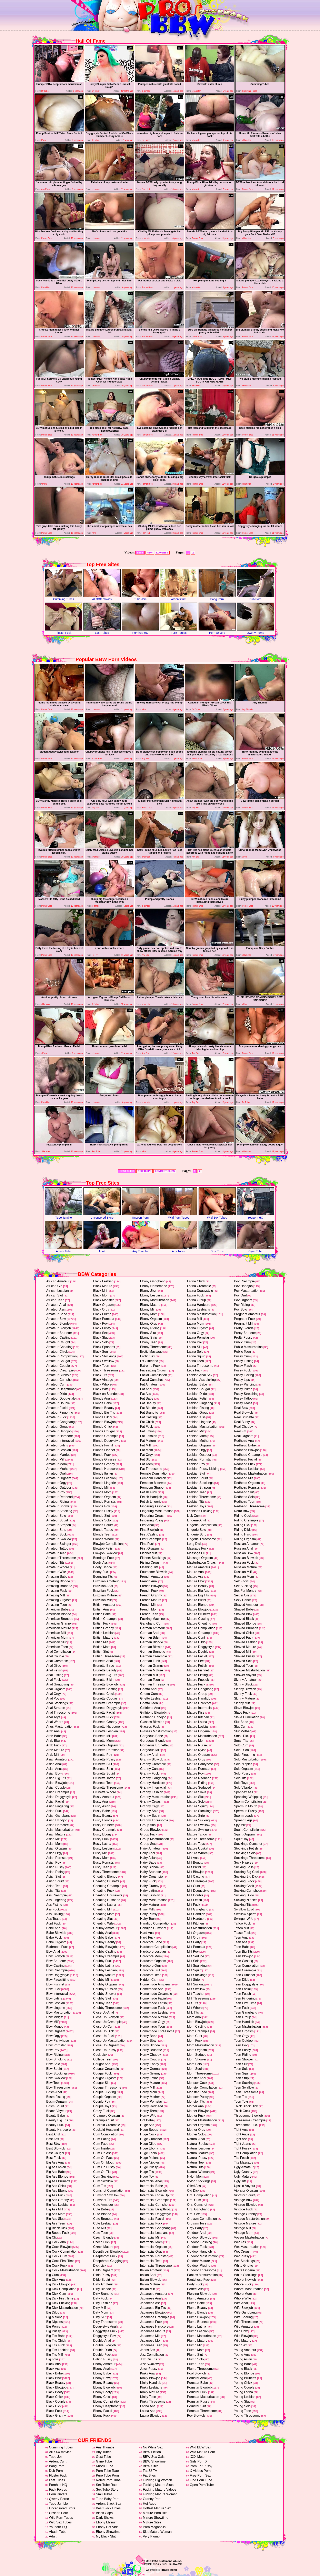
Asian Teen (54, 1886)
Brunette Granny (105, 1722)
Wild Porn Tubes (178, 1216)
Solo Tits (240, 1778)
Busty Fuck (101, 1839)
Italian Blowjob (150, 2279)
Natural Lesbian (198, 2148)
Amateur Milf (55, 1459)
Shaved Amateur (246, 1604)
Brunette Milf (102, 1736)
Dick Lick (99, 2265)
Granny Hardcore (152, 1783)
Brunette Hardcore (106, 1726)
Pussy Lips (242, 1379)
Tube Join (140, 598)
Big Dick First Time (59, 2298)
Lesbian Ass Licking (201, 1379)
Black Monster (103, 1300)
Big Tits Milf (54, 2354)
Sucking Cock (244, 1886)
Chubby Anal (102, 1932)
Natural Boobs (197, 2143)
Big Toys (52, 2359)
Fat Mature (148, 1440)
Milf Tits (192, 2003)
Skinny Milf (242, 1703)
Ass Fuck (53, 1909)
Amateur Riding (57, 1501)
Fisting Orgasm (151, 1562)
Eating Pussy (102, 2359)
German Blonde (151, 1642)
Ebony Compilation (107, 2401)
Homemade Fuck (152, 2007)
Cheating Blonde (105, 1876)
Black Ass (53, 2368)
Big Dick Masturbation (62, 2307)
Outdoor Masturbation (203, 2256)
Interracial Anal (151, 2181)
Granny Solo (149, 1811)
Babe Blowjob (56, 1932)
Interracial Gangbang (155, 2228)
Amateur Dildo (56, 1393)
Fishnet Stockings (153, 1558)
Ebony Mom (149, 1314)
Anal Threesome (58, 1712)
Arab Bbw (53, 1740)
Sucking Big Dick (246, 1876)
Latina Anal (148, 2406)
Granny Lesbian (151, 1792)
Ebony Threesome (153, 1347)
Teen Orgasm (244, 2031)
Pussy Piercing (245, 1384)
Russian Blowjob (246, 1558)
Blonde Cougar (104, 1431)
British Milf (100, 1642)
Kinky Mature (149, 2392)
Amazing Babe (57, 1576)
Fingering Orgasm (153, 1515)
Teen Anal (241, 1937)
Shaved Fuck (243, 1637)
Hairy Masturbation (154, 1900)
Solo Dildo (241, 1750)
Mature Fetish (197, 1665)
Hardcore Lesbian (153, 1951)
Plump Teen (195, 2364)
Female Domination (154, 1473)
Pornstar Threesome (202, 2411)
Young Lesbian (245, 2397)
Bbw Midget (54, 2017)
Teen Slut (241, 2064)
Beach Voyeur (56, 2111)
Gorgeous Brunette (154, 1745)
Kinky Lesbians (151, 2387)
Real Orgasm (243, 1436)
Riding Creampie (246, 1520)
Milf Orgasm (196, 1932)
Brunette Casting (105, 1689)
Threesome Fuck (246, 2125)
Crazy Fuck (101, 2111)
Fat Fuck (146, 1426)
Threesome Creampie (250, 2120)
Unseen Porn (140, 1216)
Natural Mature (198, 2153)
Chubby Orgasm (105, 1984)
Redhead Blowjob (247, 1450)
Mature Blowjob (198, 1609)
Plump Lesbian (198, 2331)
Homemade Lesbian (154, 2012)
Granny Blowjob (151, 1759)
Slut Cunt (241, 1726)
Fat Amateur (149, 1384)
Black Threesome (106, 1370)
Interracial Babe (151, 2186)
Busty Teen (101, 1867)
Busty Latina (102, 1843)
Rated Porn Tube (108, 2480)
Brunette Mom (103, 1740)
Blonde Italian (103, 1473)
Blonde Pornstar (105, 1501)
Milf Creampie (197, 1881)
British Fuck (101, 1623)
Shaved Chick (244, 1633)
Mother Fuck (196, 2115)
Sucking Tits (243, 1904)
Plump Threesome (200, 2368)
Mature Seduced (199, 1787)
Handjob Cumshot (153, 1928)
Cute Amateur (103, 2204)
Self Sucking (243, 1586)
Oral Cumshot (197, 2204)
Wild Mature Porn (202, 2452)
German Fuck (150, 1661)
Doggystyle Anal (105, 2326)
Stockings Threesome (250, 1858)
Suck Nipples (243, 1862)
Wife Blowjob (243, 2307)
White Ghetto (243, 2265)
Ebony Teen (148, 1342)
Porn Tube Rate (107, 2470)
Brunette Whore (104, 1792)
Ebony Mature (150, 1304)
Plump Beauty (197, 2307)
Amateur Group (57, 1426)
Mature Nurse (197, 1745)
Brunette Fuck (103, 1717)
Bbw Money (54, 2026)
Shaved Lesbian (246, 1642)
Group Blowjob (151, 1829)
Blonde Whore (103, 1539)
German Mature (151, 1670)
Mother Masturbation (202, 2120)
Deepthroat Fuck (105, 2256)
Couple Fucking (104, 2092)
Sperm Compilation (248, 1801)
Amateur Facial (57, 1408)
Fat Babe (146, 1398)
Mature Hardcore (199, 1703)
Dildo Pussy (101, 2275)
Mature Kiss (195, 1712)
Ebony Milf (148, 1309)
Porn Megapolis (154, 2527)
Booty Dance (102, 1567)
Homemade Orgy (152, 2022)
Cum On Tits (102, 2172)
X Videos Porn (200, 2470)
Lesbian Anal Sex (199, 1375)
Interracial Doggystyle (156, 2214)
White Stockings (246, 2275)
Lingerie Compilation (202, 1525)
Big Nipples (54, 2322)
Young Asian (243, 2359)
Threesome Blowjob (248, 2115)
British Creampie (105, 1618)
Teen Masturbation (247, 2026)
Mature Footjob (198, 1679)
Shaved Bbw (243, 1614)
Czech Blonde (103, 2237)
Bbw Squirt (54, 2068)
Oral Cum (194, 2200)
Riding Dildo (243, 1529)
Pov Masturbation (247, 1290)
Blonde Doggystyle (106, 1440)
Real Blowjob (243, 1412)
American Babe (57, 1609)
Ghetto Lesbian (151, 1698)
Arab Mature (55, 1750)
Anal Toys (53, 1717)
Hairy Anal (147, 1853)
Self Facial (241, 1581)
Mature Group (197, 1693)
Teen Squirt (242, 2073)
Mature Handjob (198, 1698)
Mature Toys (196, 1843)
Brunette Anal (103, 1661)
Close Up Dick (103, 2031)
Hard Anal (147, 1932)
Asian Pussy (55, 1867)
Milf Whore (195, 2007)
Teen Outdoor (244, 2040)
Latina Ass (147, 2411)
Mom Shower (196, 2059)
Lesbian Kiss (196, 1417)
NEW (150, 552)
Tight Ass (240, 2139)
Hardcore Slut (150, 1970)
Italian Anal (148, 2275)
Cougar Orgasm (105, 2078)
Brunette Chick (104, 1693)
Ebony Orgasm (151, 1319)
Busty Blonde (102, 1820)
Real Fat (240, 1431)
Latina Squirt (196, 1356)
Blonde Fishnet (104, 1450)
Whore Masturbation (248, 2289)
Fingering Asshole (153, 1506)
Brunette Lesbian (105, 1731)
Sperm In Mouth (245, 1806)
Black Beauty (55, 2382)
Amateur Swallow (59, 1539)
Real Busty (242, 1422)
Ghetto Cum (149, 1693)
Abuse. (177, 2561)
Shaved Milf (242, 1651)
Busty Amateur (103, 1797)
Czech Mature (103, 2247)
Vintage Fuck (243, 2209)
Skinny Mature (244, 1698)
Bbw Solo (53, 2064)
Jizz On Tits (148, 2359)
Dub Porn (255, 598)
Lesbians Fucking (200, 1511)
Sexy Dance (243, 1600)
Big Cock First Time (60, 2261)
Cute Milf (99, 2228)
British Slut (101, 1651)
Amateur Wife (56, 1572)
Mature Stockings (199, 1811)
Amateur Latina (57, 1445)
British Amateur (104, 1604)
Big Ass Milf (54, 2209)
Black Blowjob (56, 2387)
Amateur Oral (56, 1473)
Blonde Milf (101, 1487)
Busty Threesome (106, 1872)
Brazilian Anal (103, 1586)
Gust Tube (217, 1250)
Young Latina (243, 2392)
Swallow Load (244, 1909)
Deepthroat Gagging (108, 2261)
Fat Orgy (146, 1454)
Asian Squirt (55, 1881)
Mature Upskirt (197, 1848)
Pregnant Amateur (247, 1314)
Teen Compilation (246, 1965)
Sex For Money (245, 1590)
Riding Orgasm (245, 1539)
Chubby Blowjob (105, 1947)
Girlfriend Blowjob (153, 1712)
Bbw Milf (52, 2022)
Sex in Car (241, 1595)
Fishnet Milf (148, 1553)
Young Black (243, 2368)
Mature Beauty (197, 1586)
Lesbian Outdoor (199, 1454)
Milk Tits (193, 2012)
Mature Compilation (201, 1628)
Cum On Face (103, 2157)
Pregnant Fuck (244, 1319)
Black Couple (56, 2401)
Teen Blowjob (243, 1956)
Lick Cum (194, 1515)
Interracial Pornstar (154, 2256)
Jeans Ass (147, 2350)
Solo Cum (241, 1745)
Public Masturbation (248, 1347)
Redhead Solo (244, 1497)
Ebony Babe (102, 2373)
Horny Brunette (151, 2050)
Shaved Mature (245, 1647)
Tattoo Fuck (242, 1923)
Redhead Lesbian (247, 1468)
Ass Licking (54, 1914)
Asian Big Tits (56, 1778)
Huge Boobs (149, 2129)
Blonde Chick (102, 1426)
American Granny (59, 1623)
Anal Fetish (54, 1670)
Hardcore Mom (151, 1956)
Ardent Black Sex (108, 2503)
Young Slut (242, 2401)
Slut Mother (242, 1731)
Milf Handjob (196, 1914)
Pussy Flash (243, 1365)
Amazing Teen (56, 1604)
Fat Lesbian (148, 1436)
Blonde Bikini (102, 1417)
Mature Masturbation (202, 1736)
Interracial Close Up (154, 2195)
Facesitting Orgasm (154, 1370)
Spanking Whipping (248, 1797)
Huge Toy (147, 2176)
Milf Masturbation (199, 1928)
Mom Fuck (194, 2040)
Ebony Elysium (107, 2522)
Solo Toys (241, 1783)
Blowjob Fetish (103, 1548)
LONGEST (162, 552)
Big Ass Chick (56, 2186)
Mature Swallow (198, 1825)
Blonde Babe (102, 1403)
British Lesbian (104, 1633)
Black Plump (102, 1314)
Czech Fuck (101, 2242)
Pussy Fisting (243, 1361)
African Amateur (58, 1281)
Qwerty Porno (255, 631)
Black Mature (102, 1286)
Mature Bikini (196, 1600)
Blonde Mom (102, 1492)
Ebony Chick (102, 2397)
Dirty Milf (99, 2307)
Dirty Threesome (105, 2322)
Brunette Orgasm (105, 1745)
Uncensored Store (102, 1216)
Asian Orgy (54, 1853)
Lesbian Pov (196, 1464)
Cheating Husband (106, 1900)
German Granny (152, 1665)
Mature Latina (197, 1722)
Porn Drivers (217, 631)
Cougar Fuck (102, 2073)
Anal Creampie (57, 1661)
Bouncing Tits (103, 1576)
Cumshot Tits (102, 2200)
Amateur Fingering (59, 1412)
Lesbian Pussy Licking (203, 1468)
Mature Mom (196, 1740)
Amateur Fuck (56, 1417)
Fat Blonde (148, 1408)
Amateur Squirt (57, 1520)
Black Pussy (102, 1328)
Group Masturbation (154, 1839)
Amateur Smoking (59, 1511)
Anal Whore (54, 1722)
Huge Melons (149, 2157)
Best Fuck (53, 2157)
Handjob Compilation (155, 1923)
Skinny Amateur (245, 1679)
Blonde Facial (103, 1445)
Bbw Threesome (58, 2087)
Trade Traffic (169, 2569)
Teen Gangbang (245, 2012)
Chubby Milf (101, 1979)
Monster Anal (196, 2078)
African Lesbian (57, 1290)
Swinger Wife (243, 1918)
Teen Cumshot (244, 1975)
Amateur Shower (58, 1506)
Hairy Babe (148, 1862)
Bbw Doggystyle (58, 1975)
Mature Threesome (201, 1839)
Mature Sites (152, 2522)
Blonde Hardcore (105, 1468)
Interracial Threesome (156, 2265)
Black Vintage (103, 1379)
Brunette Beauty (105, 1670)
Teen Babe (242, 1947)
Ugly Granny (243, 2172)
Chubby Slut (102, 1998)
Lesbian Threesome (201, 1497)
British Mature (103, 1637)
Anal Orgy (53, 1693)
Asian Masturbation (60, 1829)
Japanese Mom (151, 2340)
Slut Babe (241, 1722)
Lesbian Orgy (197, 1450)
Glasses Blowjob (152, 1722)
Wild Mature (242, 2340)
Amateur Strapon (58, 1525)
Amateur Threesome (61, 1558)
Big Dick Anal (56, 2279)
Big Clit (51, 2237)
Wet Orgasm (243, 2251)
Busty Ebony (102, 1834)
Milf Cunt (193, 1886)
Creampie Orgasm (106, 2115)
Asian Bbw (54, 1773)
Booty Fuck (101, 1572)
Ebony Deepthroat (106, 2406)
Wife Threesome (246, 2322)
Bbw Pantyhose (57, 2040)
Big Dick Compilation (61, 2289)
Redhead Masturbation (250, 1473)
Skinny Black (243, 1684)
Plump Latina (196, 2326)
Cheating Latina (104, 1904)
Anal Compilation (58, 1651)
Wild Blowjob (243, 2336)
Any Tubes (178, 1250)
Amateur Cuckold (58, 1375)
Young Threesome (247, 2415)
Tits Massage (243, 2162)
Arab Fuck (53, 1745)
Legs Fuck (194, 1370)
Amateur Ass (55, 1309)
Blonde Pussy (103, 1511)
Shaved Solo (243, 1661)
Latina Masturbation (201, 1314)
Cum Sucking (103, 2176)
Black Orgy (101, 1309)
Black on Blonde (105, 1393)
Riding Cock (243, 1515)
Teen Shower (243, 2059)
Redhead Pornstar (247, 1487)
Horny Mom (148, 2092)
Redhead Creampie (248, 1454)
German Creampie (153, 1656)
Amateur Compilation (61, 1356)
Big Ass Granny (57, 2200)
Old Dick (193, 2190)
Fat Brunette (149, 1412)
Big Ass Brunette (58, 2181)
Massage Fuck (197, 1548)
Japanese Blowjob (153, 2312)
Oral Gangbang (198, 2209)
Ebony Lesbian (151, 1295)
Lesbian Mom (197, 1436)
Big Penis (53, 2326)
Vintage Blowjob (245, 2204)
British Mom (101, 1647)
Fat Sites (149, 2475)
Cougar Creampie (106, 2068)
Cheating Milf (102, 1909)
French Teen (149, 1614)
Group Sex (148, 1843)
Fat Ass (145, 1393)
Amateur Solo (56, 1515)
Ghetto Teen (149, 1703)
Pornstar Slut (196, 2406)
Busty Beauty (102, 1815)
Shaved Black (244, 1618)
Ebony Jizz (148, 1290)
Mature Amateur (198, 1567)
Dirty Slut (100, 2317)
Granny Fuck (149, 1773)
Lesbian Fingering (200, 1403)
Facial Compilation (153, 1375)
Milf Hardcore (197, 1918)
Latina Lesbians (198, 1309)
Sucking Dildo (244, 1895)
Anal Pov (52, 1698)
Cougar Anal (102, 2064)
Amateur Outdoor (58, 1487)
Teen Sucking (244, 2082)
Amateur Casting (58, 1337)
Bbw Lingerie (55, 2007)
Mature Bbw (195, 1581)
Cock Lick (100, 2054)
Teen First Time (245, 2003)
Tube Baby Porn (107, 2499)
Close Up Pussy (105, 2050)
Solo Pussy (242, 1773)
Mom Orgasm (197, 2050)
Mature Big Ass (198, 1590)
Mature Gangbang (200, 1689)
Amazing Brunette (59, 1586)
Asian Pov (53, 1862)
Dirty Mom (100, 2312)
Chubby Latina (103, 1965)
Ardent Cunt (178, 598)
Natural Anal (196, 2139)
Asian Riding (55, 1872)
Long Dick (194, 1543)
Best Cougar (55, 2153)
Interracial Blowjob (153, 2190)
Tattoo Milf (241, 1928)
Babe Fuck (54, 1937)
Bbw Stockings (57, 2073)
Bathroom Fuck (57, 1947)
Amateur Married (58, 1454)
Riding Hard (242, 1534)
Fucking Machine (152, 1618)
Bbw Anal (53, 1951)
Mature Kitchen (198, 1717)
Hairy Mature (149, 1904)
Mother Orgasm (198, 2125)
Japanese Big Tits (153, 2307)
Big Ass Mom (55, 2214)
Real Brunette (244, 1417)
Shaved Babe (244, 1609)
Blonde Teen (102, 1534)
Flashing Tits (149, 1567)
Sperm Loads (243, 1815)
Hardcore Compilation (156, 1947)
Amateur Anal (56, 1304)
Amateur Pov (55, 1492)
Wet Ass (240, 2242)
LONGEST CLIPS (165, 1171)
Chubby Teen (102, 2003)
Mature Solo (196, 1801)
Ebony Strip (148, 1337)
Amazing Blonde (58, 1581)
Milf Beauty (195, 1862)
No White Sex (153, 2447)
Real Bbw (241, 1408)
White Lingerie (244, 2270)
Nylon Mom (195, 2176)
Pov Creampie (244, 1281)
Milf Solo (193, 1961)
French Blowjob (151, 1586)
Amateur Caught (58, 1342)
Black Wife (101, 1389)
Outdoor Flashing (199, 2242)
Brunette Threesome (108, 1787)
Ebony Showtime (108, 2531)
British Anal (101, 1609)
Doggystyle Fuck (105, 2331)
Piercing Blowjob (199, 2293)
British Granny (103, 1628)
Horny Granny (150, 2073)
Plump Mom (195, 2350)
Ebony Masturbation (154, 1300)
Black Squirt (102, 1351)
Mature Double (198, 1651)
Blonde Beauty (103, 1408)
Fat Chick (147, 1422)
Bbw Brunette (56, 1961)
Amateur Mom (56, 1464)
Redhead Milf (243, 1478)
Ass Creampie (56, 1895)
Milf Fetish (194, 1900)
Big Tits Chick (56, 2340)
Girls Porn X (198, 2461)
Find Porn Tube (201, 2480)
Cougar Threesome (107, 2087)
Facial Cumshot (151, 1379)
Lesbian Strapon (199, 1487)
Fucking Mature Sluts (158, 2485)
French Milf (148, 1604)
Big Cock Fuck (56, 2265)
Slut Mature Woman (157, 2531)
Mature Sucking (198, 1820)
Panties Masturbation (202, 2275)
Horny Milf (147, 2087)
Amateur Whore (57, 1567)
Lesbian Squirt (197, 1478)
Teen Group (242, 2017)
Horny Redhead (151, 2106)
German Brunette (152, 1651)
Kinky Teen (148, 2397)
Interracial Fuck (151, 2223)
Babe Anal (53, 1928)
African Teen (55, 1300)
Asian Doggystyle (59, 1797)
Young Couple (244, 2387)
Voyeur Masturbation (249, 2237)
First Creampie (151, 1539)
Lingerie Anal (196, 1520)
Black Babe (54, 2373)
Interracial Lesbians (154, 2232)
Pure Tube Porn (107, 2475)
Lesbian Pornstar (199, 1459)
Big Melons (54, 2317)
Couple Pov (101, 2101)
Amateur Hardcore (59, 1436)
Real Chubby (243, 1426)
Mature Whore (197, 1853)
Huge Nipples (150, 2162)
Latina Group (196, 1300)
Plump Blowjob (198, 2317)
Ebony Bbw (101, 2378)
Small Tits (241, 1740)
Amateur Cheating (59, 1347)
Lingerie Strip (196, 1534)
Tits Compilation (245, 2153)
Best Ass (52, 2139)
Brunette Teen (103, 1783)
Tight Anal (241, 2129)
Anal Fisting (54, 1675)
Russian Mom (244, 1576)
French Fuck (149, 1590)
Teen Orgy (241, 2036)
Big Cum (52, 2275)
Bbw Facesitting (57, 1979)
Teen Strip (241, 2078)
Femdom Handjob (153, 1478)
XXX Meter (198, 2456)
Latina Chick (196, 1281)
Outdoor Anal (196, 2232)
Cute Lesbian (102, 2223)
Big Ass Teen (55, 2223)
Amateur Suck (56, 1534)
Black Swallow (103, 1361)
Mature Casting (198, 1618)
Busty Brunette (104, 1825)
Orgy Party (195, 2228)
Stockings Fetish (246, 1848)
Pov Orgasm (243, 1300)
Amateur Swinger (58, 1543)
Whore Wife (242, 2298)
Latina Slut (195, 1347)
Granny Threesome (154, 1820)
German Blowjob (152, 1647)
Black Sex (100, 1333)
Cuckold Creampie (106, 2125)
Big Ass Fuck (55, 2195)
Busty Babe (101, 1811)
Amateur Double (58, 1403)
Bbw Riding (54, 2054)
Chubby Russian (105, 1989)
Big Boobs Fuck (57, 2232)
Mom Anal (194, 2017)
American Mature (58, 1628)
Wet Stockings (244, 2261)
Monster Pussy (198, 2097)
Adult (102, 1250)
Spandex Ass (243, 1792)
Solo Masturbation (247, 1759)
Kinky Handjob (150, 2382)
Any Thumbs (140, 1250)
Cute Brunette (103, 2218)
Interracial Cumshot (154, 2204)
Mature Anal (195, 1572)
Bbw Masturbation (59, 2012)
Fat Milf (145, 1445)
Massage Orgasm (200, 1558)
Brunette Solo (103, 1768)
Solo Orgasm (243, 1768)
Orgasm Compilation (202, 2218)
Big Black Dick (56, 2228)
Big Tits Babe (56, 2336)
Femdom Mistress (153, 1483)
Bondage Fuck (103, 1558)
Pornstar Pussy (198, 2401)
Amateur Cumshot (59, 1379)
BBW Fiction (152, 2452)
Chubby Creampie (106, 1956)
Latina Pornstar (198, 1337)
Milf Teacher (196, 1993)
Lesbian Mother (198, 1440)
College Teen (102, 2059)
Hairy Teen (148, 1918)
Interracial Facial (152, 2218)
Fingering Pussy (152, 1520)
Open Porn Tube (202, 2485)
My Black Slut (106, 2536)
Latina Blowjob (150, 2415)
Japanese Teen (151, 2345)
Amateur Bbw (56, 1319)
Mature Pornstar (199, 1768)
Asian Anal (54, 1764)
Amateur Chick (57, 1351)
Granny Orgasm (151, 1801)
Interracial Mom (151, 2242)
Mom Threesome (199, 2073)
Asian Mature (56, 1834)
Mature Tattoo (197, 1834)
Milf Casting (195, 1876)
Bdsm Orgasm (56, 2101)
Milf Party (194, 1942)
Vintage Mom (243, 2232)
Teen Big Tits (243, 1951)
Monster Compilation (202, 2087)
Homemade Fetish (153, 2003)
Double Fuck (102, 2354)
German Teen (150, 1679)
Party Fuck (195, 2284)
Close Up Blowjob (106, 2017)
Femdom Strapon (153, 1487)
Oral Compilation (199, 2195)
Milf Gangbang (197, 1909)
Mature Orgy (196, 1759)
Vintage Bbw (243, 2200)
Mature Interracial (200, 1708)
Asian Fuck (54, 1811)
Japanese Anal (151, 2298)
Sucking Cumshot (247, 1890)
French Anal (149, 1581)
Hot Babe (147, 2120)
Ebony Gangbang (153, 1281)
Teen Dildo (242, 1979)
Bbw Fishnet (55, 1984)
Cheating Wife (103, 1923)
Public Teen (242, 1351)
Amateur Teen (56, 1553)
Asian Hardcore (57, 1825)
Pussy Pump (243, 1389)
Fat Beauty (148, 1403)
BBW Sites (150, 2466)
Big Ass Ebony (56, 2190)
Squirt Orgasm (244, 1834)
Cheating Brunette (106, 1881)
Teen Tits (240, 2097)
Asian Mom (54, 1843)
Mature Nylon (197, 1750)
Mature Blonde (197, 1604)
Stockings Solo (245, 1853)
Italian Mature (150, 2284)
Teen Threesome (246, 2092)
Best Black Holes (108, 2508)
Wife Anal (241, 2303)
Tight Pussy (242, 2148)
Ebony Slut (148, 1333)
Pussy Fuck (242, 1370)
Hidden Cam (149, 1979)
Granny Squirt (150, 1815)
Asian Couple (56, 1787)
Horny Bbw (148, 2040)
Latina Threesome (200, 1365)
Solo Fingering (244, 1754)
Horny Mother (150, 2097)
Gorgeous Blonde (153, 1740)
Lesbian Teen (197, 1492)
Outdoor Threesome (201, 2270)
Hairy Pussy (149, 1914)
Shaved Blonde (245, 1623)
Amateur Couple (58, 1365)
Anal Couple (55, 1656)
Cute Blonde (102, 2214)
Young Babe (243, 2364)
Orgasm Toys (196, 2223)
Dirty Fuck (100, 2298)
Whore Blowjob (245, 2279)
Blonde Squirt (103, 1525)
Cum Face (100, 2143)
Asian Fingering (57, 1806)
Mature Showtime (155, 2517)
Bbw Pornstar (56, 2045)
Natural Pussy (197, 2157)
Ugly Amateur (244, 2167)
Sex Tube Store (107, 2489)
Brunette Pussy (104, 1759)
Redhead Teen (244, 1501)
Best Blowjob (55, 2148)
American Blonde (58, 1614)
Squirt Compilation (247, 1829)
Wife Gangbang (245, 2312)
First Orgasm (149, 1548)
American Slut (56, 1642)
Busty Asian (101, 1806)
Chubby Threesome (107, 2007)
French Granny (151, 1595)
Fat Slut (145, 1459)
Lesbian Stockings (200, 1483)
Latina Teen (195, 1361)
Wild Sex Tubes (217, 1216)
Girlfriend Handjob (153, 1717)
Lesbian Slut (196, 1473)
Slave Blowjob (244, 1708)
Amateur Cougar (58, 1361)
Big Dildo (52, 2312)
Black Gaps (104, 2513)
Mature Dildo (196, 1642)
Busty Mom (101, 1858)
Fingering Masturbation (157, 1511)
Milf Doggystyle (198, 1890)
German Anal (149, 1633)
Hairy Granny (149, 1886)
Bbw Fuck (53, 1989)
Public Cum (242, 1342)
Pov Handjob (243, 1286)
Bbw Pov (52, 2050)
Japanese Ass (150, 2303)
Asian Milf (53, 1839)
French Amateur (151, 1576)
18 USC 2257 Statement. (157, 2561)
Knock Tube (104, 2466)
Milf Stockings (197, 1975)
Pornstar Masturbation (203, 2397)
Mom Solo (194, 2064)
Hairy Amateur (150, 1848)
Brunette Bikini (103, 1679)
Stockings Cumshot (248, 1843)
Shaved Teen (243, 1665)
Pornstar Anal (197, 2378)
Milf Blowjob (195, 1872)
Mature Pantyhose (200, 1764)
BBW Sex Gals (153, 2456)
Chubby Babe (103, 1937)
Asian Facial (55, 1801)
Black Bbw (54, 2378)
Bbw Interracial (57, 1993)
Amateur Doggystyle (61, 1398)
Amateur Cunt (56, 1384)
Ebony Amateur (104, 2364)
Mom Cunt (194, 2036)
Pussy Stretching (246, 1393)
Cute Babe (101, 2209)
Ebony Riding (150, 1328)
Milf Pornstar (196, 1947)
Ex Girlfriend (149, 1361)
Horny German (151, 2068)
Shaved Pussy (244, 1656)
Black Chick (54, 2397)
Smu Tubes (104, 2494)
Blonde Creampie (106, 1436)
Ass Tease (53, 1918)
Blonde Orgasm (104, 1497)
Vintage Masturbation (249, 2218)
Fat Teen (146, 1464)
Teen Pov (241, 2045)
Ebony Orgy (148, 1323)
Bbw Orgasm (55, 2031)
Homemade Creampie (156, 1993)
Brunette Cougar (105, 1698)
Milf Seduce (195, 1956)
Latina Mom (195, 1323)
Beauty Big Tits (57, 2120)
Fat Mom (146, 1450)
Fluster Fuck (63, 631)
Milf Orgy (193, 1937)
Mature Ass (195, 1576)
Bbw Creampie (57, 1970)
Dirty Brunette (103, 2293)
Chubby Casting (105, 1951)
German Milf (149, 1675)
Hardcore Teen (151, 1975)
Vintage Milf (242, 2228)
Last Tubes (102, 631)
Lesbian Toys (196, 1506)
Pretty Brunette (245, 1333)
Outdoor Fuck (197, 2247)
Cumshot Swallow (106, 2195)
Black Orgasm (103, 1304)
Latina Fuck (195, 1295)
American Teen (57, 1647)
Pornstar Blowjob (199, 2387)
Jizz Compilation (152, 2354)
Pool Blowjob (196, 2373)
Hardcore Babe (151, 1942)
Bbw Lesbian (55, 2003)
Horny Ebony (149, 2064)
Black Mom (101, 1295)
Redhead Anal (244, 1440)
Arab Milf (52, 1754)
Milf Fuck (193, 1904)
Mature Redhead (199, 1778)
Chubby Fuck (102, 1961)
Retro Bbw (241, 1511)
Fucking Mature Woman (160, 2494)
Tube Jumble (63, 1216)
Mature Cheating (199, 1623)
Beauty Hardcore (58, 2129)
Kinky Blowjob (150, 2378)
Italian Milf (147, 2289)
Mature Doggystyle (200, 1647)
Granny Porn (152, 2499)
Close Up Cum (103, 2026)
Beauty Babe (55, 2115)
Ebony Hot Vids (107, 2527)
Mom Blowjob (197, 2022)
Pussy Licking (244, 1375)
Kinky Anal (148, 2373)
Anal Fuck (53, 1679)
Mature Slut (195, 1797)
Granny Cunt (149, 1768)
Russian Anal (243, 1548)
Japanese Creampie (154, 2317)
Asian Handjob (57, 1820)
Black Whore (102, 1384)
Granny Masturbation (155, 1797)
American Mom (57, 1637)
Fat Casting (148, 1417)
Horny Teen (148, 2111)
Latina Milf (194, 1319)
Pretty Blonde (244, 1328)
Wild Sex (240, 2345)
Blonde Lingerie (104, 1483)
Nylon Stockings (199, 2181)
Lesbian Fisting (198, 1408)
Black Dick (54, 2406)
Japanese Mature (153, 2331)
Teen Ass (240, 1942)
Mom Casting (196, 2026)
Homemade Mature (154, 2017)
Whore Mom (243, 2293)
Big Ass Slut (55, 2218)
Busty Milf (100, 1853)
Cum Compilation (105, 2134)
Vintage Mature (245, 2223)
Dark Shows (104, 2517)
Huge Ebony (149, 2148)
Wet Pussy (242, 2256)
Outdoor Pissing (198, 2265)
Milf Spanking (197, 1965)
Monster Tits (196, 2101)
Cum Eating (101, 2139)
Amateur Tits (55, 1562)
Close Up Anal (103, 2012)
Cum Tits (99, 2186)
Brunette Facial (104, 1712)
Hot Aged (149, 2503)
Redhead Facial (245, 1459)
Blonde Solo (102, 1520)
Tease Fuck (242, 1932)
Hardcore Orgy (151, 1965)
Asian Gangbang (58, 1815)
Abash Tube (63, 1250)
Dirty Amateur (103, 2284)
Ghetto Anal (148, 1689)
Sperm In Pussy (245, 1811)
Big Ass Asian (56, 2167)
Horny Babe (149, 2036)
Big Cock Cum (56, 2256)
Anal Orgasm (55, 1689)
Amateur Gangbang (60, 1422)
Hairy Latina (149, 1890)
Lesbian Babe (197, 1384)
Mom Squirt (195, 2068)
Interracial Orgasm (153, 2247)
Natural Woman (198, 2172)
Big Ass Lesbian (58, 2204)
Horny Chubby (150, 2054)
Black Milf (100, 1290)
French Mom (149, 1609)
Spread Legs (243, 1820)
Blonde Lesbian (104, 1478)
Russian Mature (245, 1567)
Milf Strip (193, 1979)
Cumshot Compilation (108, 2190)
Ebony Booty (102, 2392)
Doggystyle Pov (104, 2336)
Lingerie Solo (196, 1529)
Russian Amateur (246, 1543)
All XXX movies (102, 598)
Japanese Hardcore (154, 2326)
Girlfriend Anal (150, 1708)
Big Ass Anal (55, 2162)
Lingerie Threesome (201, 1539)
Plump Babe (196, 2303)
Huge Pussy (149, 2167)
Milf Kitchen (195, 1923)
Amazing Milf (55, 1595)
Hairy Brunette (150, 1872)
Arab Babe (54, 1736)
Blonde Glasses (104, 1459)
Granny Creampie (153, 1764)
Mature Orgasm (198, 1754)
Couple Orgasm (104, 2097)
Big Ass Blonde (57, 2176)
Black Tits (100, 1375)
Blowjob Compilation (108, 1543)
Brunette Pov (102, 1754)
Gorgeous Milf (150, 1750)
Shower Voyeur (245, 1675)
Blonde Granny (104, 1464)
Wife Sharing (243, 2317)
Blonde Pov (101, 1506)
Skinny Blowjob (245, 1689)
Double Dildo (102, 2350)
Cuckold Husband (106, 2129)
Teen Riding (242, 2054)
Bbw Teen (53, 2082)
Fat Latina (147, 1431)
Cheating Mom (103, 1914)
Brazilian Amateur (106, 1581)
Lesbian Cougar (198, 1389)
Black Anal (54, 2364)
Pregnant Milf (243, 1323)
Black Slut (100, 1337)
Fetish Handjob (151, 1497)
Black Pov (100, 1323)
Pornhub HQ (140, 631)
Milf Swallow (196, 1989)
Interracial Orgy (151, 2251)
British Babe (102, 1614)
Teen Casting (243, 1961)
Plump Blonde (197, 2312)
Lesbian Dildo (197, 1393)
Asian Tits (53, 1890)
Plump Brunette (198, 2322)
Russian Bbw (243, 1553)
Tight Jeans (242, 2143)
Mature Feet (196, 1661)
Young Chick (243, 2382)
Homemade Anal (152, 1989)
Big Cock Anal (56, 2242)
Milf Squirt (194, 1970)
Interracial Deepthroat (156, 2209)
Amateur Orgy (56, 1483)
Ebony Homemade (153, 1286)
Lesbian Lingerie (199, 1422)
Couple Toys (102, 2106)
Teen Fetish (242, 1993)
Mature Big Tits (198, 1595)
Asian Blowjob (56, 1783)
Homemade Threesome (157, 2031)
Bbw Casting (55, 1965)
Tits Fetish (241, 2157)
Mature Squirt (197, 1806)
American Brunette (59, 1618)
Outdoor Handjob (199, 2251)
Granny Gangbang (153, 1778)
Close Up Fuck (104, 2036)
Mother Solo (196, 2134)
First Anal (147, 1525)
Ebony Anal (101, 2368)
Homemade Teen (152, 2026)
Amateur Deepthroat (61, 1389)
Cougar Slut (102, 2082)
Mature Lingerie (198, 1731)
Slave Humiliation (246, 1717)
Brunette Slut (102, 1764)
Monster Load (197, 2092)
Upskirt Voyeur (244, 2186)
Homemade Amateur (155, 1984)
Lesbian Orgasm (199, 1445)
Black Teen (101, 1365)
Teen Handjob (244, 2022)
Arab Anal (53, 1731)
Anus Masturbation (59, 1726)
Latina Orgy (195, 1333)
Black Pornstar (103, 1319)
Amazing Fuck (56, 1590)
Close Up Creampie (107, 2022)
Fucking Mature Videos (159, 2489)
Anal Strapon (55, 1708)
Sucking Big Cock (247, 1872)
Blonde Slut (101, 1515)
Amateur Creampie (60, 1370)
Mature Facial (197, 1656)
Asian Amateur (57, 1759)
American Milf (56, 1633)
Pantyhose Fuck (199, 2279)
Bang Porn (217, 598)
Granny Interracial (153, 1787)
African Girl (54, 1286)
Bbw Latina (54, 1998)
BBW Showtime (154, 2461)
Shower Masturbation (249, 1670)
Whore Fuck (243, 2284)
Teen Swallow (244, 2087)
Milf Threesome (198, 1998)
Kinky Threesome (153, 2401)
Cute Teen (100, 2232)
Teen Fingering (245, 1998)
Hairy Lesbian (150, 1895)
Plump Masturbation (201, 2336)
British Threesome (106, 1656)
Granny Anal (149, 1754)
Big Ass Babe (56, 2172)
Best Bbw (53, 2143)
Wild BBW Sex (200, 2447)
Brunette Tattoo (104, 1778)
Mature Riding (197, 1783)
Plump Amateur (198, 2298)
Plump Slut (195, 2354)
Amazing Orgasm (59, 1600)
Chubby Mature (104, 1975)
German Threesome (154, 1684)
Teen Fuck (241, 2007)
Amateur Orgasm (58, 1478)
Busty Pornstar (104, 1862)
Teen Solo (241, 2068)
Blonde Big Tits (104, 1412)
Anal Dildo (53, 1665)
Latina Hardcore (198, 1304)
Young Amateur (245, 2350)
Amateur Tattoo (57, 1548)
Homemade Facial (153, 1998)
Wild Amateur (243, 2326)
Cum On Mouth (104, 2162)
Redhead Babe (245, 1445)
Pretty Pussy (243, 1337)
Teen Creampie (245, 1970)
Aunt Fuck (53, 1923)
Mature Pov (195, 1773)
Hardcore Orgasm (153, 1961)
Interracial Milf (150, 2237)
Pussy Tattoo (243, 1398)
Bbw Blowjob (55, 1956)
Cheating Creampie (107, 1886)
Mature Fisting (197, 1675)
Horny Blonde (150, 2045)
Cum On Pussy (104, 2167)
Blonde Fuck (102, 1454)
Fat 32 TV (150, 2470)
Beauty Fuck (55, 2125)
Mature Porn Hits (155, 2513)
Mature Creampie (199, 1633)
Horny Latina (149, 2078)
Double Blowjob (104, 2345)
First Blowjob (149, 1529)
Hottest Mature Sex (157, 2508)
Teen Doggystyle (246, 1984)
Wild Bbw (241, 2331)
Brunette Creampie (107, 1703)
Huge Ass (147, 2125)
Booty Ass (100, 1562)
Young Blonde (244, 2373)
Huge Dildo (148, 2143)
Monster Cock (197, 2082)
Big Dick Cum (56, 2293)
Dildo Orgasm (103, 2270)
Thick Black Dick (246, 2106)
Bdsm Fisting (55, 2097)
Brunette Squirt (104, 1773)
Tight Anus (241, 2134)
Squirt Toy (241, 1839)
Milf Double (195, 1895)
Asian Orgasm (56, 1848)
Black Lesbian (103, 1281)
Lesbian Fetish (197, 1398)
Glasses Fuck (150, 1726)
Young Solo (242, 2406)
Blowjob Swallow (105, 1553)
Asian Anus (54, 1768)
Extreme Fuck (150, 1365)
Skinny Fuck (243, 1693)
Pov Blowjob (196, 2415)
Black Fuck (54, 2411)
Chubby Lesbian (105, 1970)
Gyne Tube (255, 1250)
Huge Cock (148, 2134)
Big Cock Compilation (62, 2251)
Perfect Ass (195, 2289)
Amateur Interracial (60, 1440)
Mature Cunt (196, 1637)
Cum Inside (101, 2148)
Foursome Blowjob (153, 1572)
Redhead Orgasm (247, 1483)
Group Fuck (148, 1834)
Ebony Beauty (103, 2382)
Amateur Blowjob (58, 1328)
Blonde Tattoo (103, 1529)
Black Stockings (104, 1356)
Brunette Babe (103, 1665)
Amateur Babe (56, 1314)
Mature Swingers (199, 1829)
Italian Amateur (151, 2270)
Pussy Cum (242, 1356)
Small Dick (242, 1736)
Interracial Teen (151, 2261)
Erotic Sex (147, 1356)
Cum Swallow (103, 2181)
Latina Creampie (199, 1286)
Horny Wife (148, 2115)
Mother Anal (195, 2106)
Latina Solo (195, 1351)
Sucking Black (244, 1881)
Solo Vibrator (243, 1787)
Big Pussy (53, 2331)
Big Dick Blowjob (58, 2284)
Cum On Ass (102, 2153)
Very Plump (151, 2536)
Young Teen (242, 2411)
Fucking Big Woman (157, 2480)
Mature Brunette (199, 1614)
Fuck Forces (178, 631)
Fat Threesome (151, 1468)
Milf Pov (193, 1951)
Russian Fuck (244, 1562)
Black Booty (54, 2392)
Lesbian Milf (195, 1431)
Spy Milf (240, 1825)
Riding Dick (242, 1525)
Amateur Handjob (59, 1431)
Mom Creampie (198, 2031)
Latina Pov (195, 1342)
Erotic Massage (151, 1351)
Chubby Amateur (105, 1928)
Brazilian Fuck (103, 1590)
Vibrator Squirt (244, 2195)
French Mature (150, 1600)
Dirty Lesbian (102, 2303)
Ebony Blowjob (104, 2387)
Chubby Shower (105, 1993)
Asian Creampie (58, 1792)
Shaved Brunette (246, 1628)
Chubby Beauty (104, 1942)
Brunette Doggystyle (108, 1708)
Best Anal (53, 2134)
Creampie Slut (103, 2120)
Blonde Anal (102, 1398)
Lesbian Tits (195, 1501)
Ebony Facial (102, 2411)
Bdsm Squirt (55, 2106)
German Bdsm (150, 1637)
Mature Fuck (196, 1684)
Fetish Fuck (148, 1492)
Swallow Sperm (245, 1914)
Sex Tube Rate (107, 2485)
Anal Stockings (57, 1703)
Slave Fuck (242, 1712)
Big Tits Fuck (55, 2345)
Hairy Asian (148, 1858)
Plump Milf (194, 2345)
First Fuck (147, 1543)
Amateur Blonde (58, 1323)
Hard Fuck (147, 1937)
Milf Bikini (194, 1867)
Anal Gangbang (57, 1684)
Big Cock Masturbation (62, 2270)
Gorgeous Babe (151, 1736)
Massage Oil (196, 1553)
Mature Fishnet (198, 1670)
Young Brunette (245, 2378)
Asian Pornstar (57, 1858)
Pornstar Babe (197, 2382)
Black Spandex (104, 1347)
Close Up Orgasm (106, 2045)
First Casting (149, 1534)
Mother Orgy (196, 2129)
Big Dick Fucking (58, 2303)
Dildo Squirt (101, 2279)
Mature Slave (196, 1792)
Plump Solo (195, 2359)
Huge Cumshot (151, 2139)
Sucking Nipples (246, 1900)
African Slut (54, 1295)
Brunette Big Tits (105, 1675)
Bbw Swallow (56, 2078)
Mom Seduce (196, 2054)
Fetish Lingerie (151, 1501)
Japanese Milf (150, 2336)
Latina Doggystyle (200, 1290)
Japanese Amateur (153, 2293)
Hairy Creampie (151, 1876)
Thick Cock (242, 2111)
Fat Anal (146, 1389)
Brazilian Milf (102, 1600)
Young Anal (242, 2354)
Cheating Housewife (107, 1895)
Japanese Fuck (151, 2322)
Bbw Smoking (56, 2059)
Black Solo (101, 1342)
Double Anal (102, 2340)
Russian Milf (243, 1572)
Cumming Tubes (63, 598)
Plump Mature (197, 2340)
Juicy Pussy (148, 2368)
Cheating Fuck (103, 1890)
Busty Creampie (105, 1829)
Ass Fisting (54, 1904)
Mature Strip (196, 1815)
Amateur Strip (56, 1529)
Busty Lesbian (103, 1848)
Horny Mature (150, 2082)
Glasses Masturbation (156, 1731)
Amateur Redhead (59, 1497)
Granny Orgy (149, 1806)
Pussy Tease (243, 1403)
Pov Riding (242, 1304)
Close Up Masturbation (110, 2040)
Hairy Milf (147, 1909)
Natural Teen (196, 2162)
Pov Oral (240, 1295)
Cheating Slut (103, 1918)
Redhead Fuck (244, 1464)
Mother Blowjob (198, 2111)
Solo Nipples (243, 1764)
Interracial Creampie (155, 2200)
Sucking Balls (244, 1867)
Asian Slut (53, 1876)
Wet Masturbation (247, 2247)
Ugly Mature (243, 2176)
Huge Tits (147, 2172)
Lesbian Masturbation (202, 1426)
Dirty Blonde (102, 2289)
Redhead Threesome (249, 1506)
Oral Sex (193, 2214)
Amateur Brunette (59, 1333)
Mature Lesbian (198, 1726)
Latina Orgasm (198, 1328)
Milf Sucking (196, 1984)
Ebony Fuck (101, 2415)
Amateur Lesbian (58, 1450)
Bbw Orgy (53, 2036)
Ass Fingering (56, 1900)
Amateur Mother (58, 1468)
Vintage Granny (245, 2214)
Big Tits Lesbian (57, 2350)
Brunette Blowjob (105, 1684)
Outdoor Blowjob (199, 2237)
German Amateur (152, 1628)
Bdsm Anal (54, 2092)
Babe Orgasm (56, 1942)
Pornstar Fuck (197, 2392)
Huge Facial (149, 2153)
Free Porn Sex (200, 2475)
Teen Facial (242, 1989)
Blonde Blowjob (104, 1422)
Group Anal (148, 1825)
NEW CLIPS (144, 1171)
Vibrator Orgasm (246, 2190)
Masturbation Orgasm (203, 1562)
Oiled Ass (194, 2186)
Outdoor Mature (198, 2261)
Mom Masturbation (200, 2045)
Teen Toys (241, 2101)
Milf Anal (193, 1858)
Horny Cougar (150, 2059)
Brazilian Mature (105, 1595)
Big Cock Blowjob (59, 2247)
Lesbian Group (198, 1412)
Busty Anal (101, 1801)
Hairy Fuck (148, 1881)
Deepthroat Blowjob (107, 2251)
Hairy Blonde (149, 1867)
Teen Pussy (242, 2050)
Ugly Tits (240, 2181)
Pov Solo (240, 1309)
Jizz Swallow (149, 2364)
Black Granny (56, 2415)
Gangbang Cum (151, 1623)
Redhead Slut (244, 1492)
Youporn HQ (255, 1216)
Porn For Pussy (201, 2466)
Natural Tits (195, 2167)
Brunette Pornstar (106, 1750)
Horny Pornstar (151, 2101)
